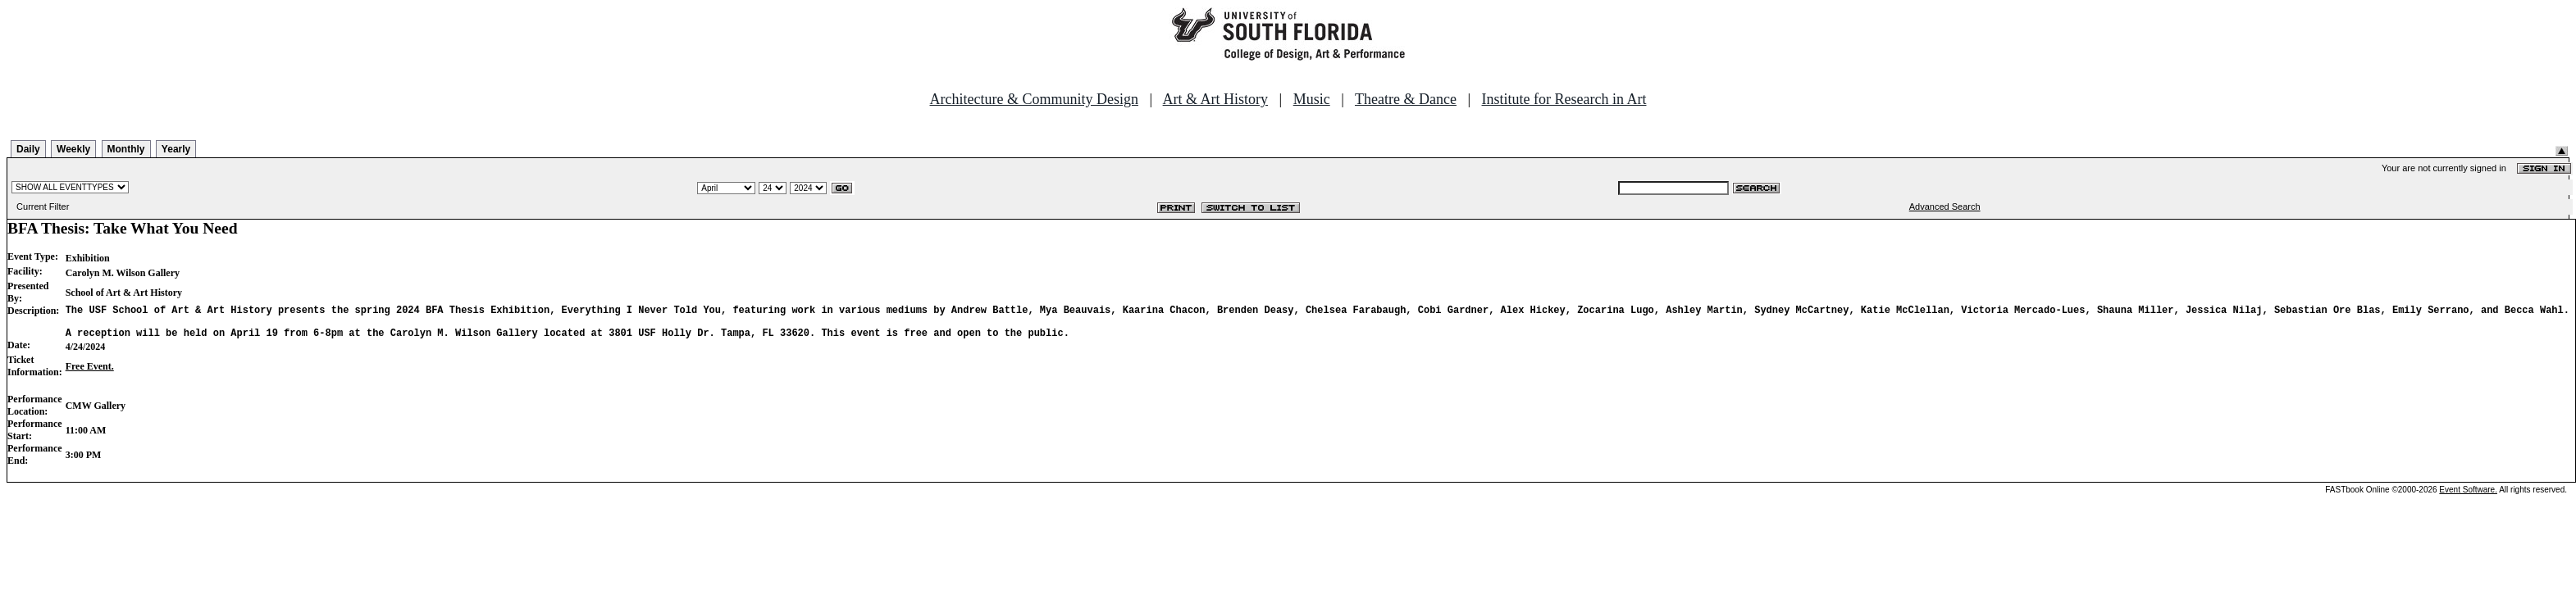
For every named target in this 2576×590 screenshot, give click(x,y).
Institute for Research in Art (1564, 99)
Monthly (126, 149)
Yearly (176, 149)
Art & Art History (1216, 99)
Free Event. (90, 373)
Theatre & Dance (1406, 99)
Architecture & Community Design (1034, 99)
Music (1311, 99)
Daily (28, 149)
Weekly (73, 149)
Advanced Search (1945, 206)
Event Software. (2468, 497)
